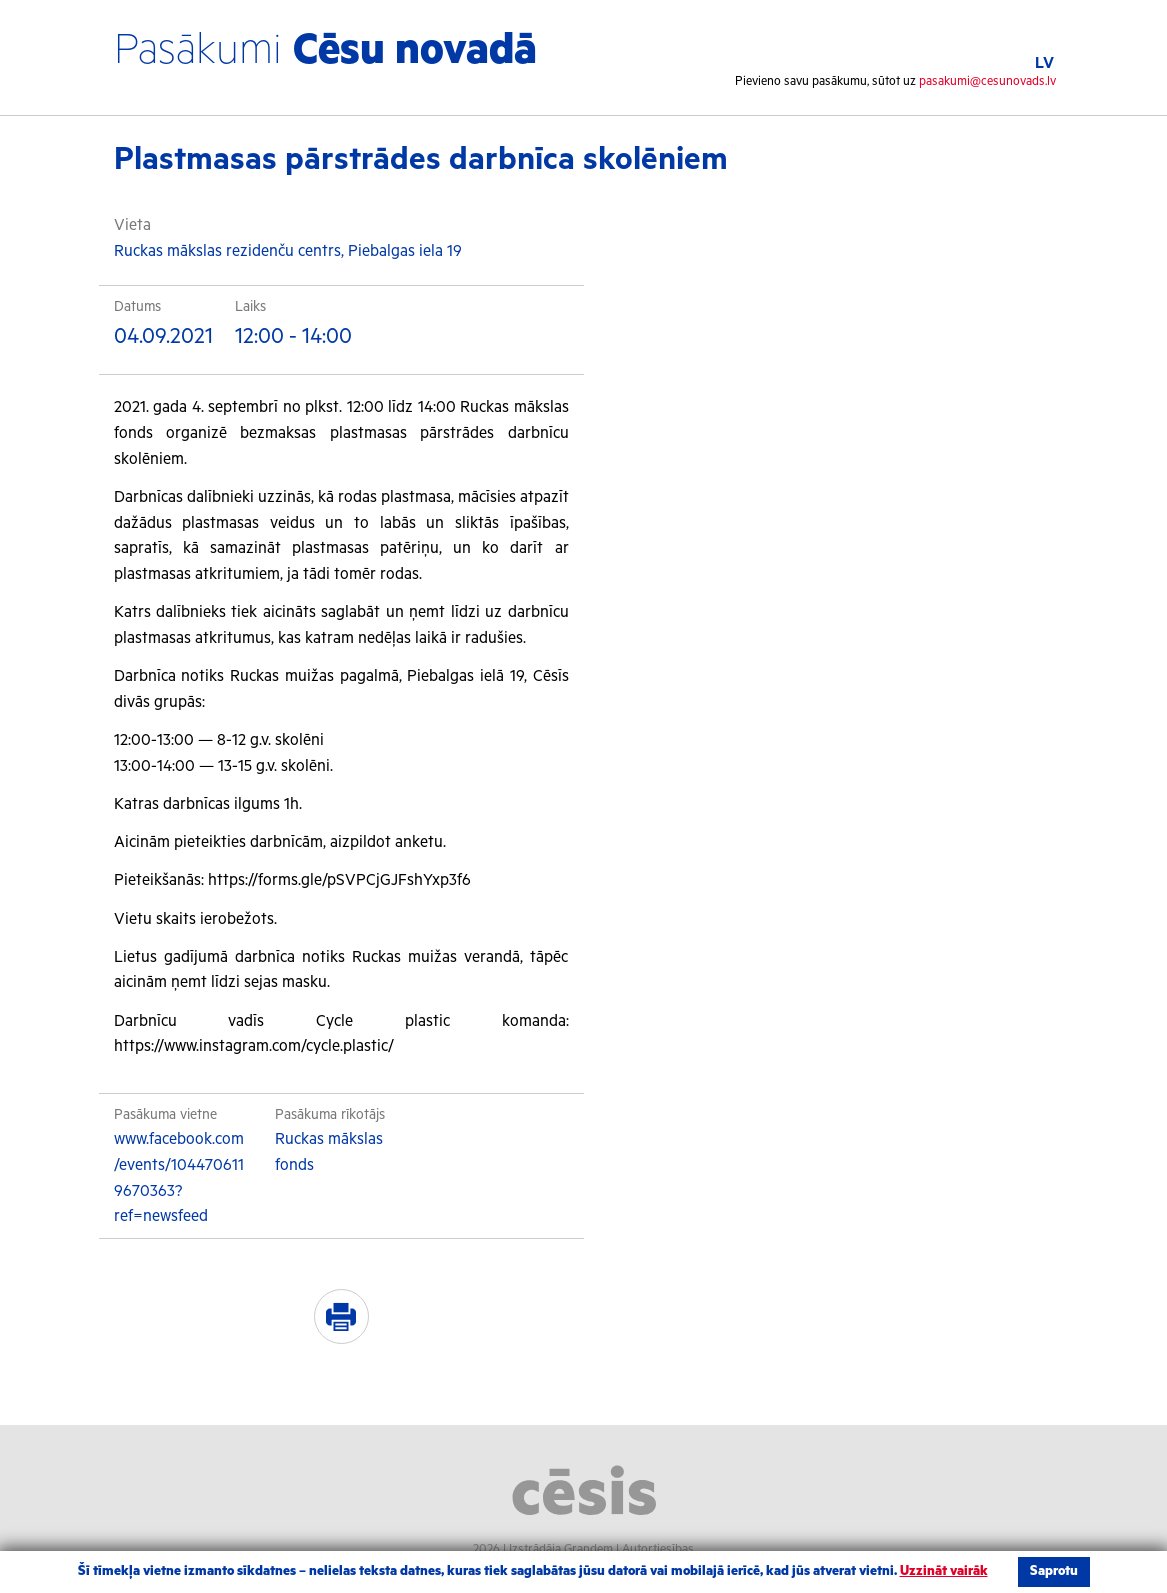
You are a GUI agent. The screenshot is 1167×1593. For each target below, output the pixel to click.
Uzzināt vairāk (944, 1571)
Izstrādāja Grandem (561, 1549)
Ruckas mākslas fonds (329, 1152)
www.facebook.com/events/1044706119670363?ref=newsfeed (179, 1178)
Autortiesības (658, 1549)
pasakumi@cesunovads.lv (987, 81)
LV (1044, 63)
